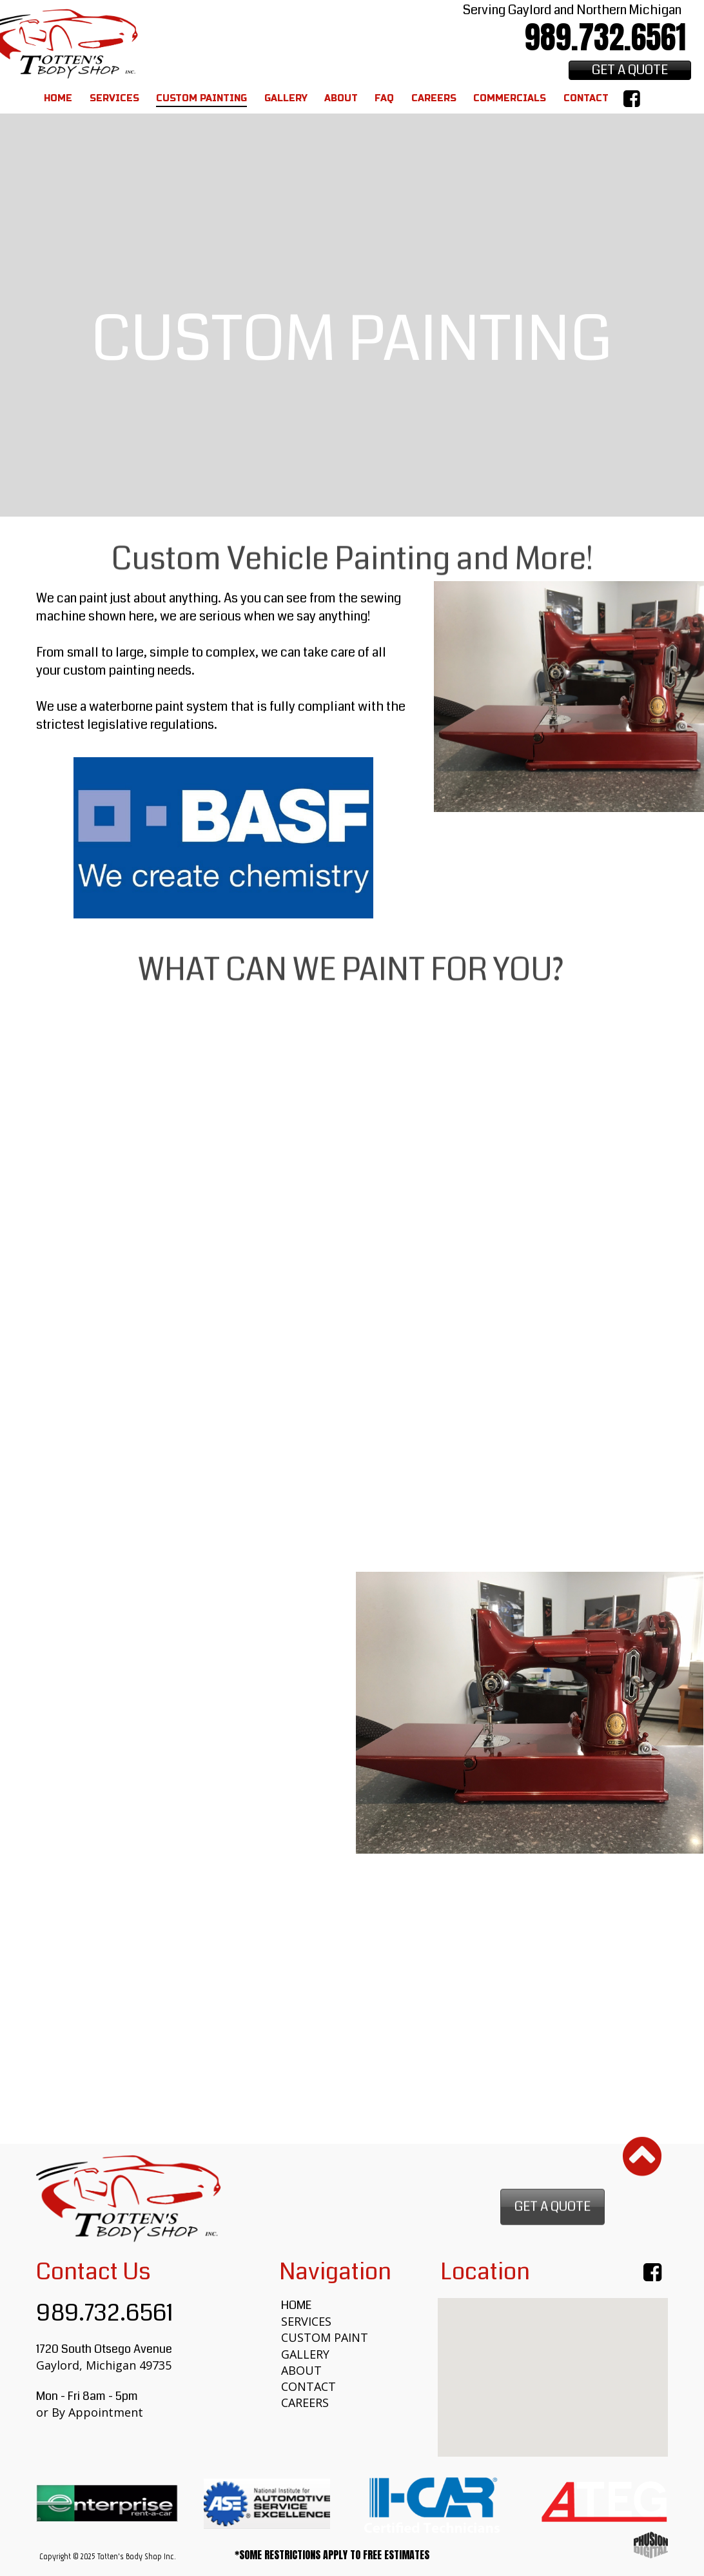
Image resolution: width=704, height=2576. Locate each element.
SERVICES (306, 2321)
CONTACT (308, 2386)
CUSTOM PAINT (324, 2337)
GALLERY (305, 2354)
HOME (296, 2305)
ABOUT (301, 2370)
